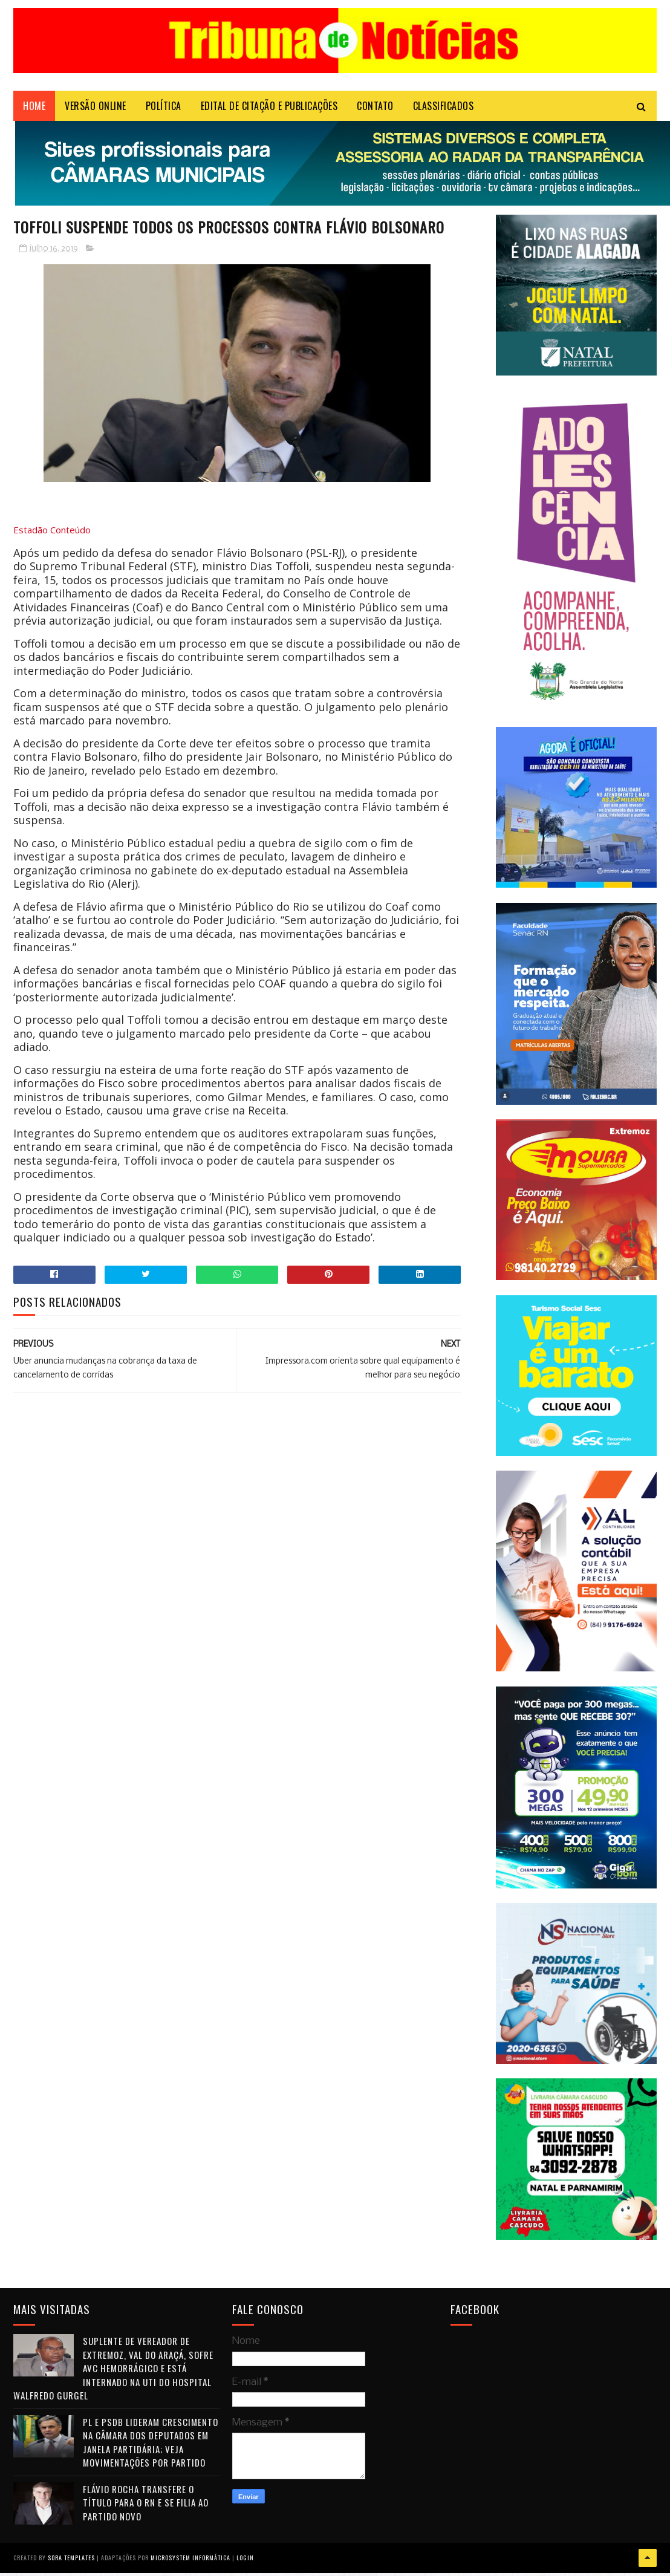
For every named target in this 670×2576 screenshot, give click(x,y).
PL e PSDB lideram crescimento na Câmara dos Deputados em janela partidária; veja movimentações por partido (150, 2442)
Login (245, 2557)
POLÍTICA (163, 106)
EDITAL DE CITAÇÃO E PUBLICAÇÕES (269, 106)
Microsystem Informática (190, 2557)
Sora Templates (71, 2557)
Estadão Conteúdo (52, 530)
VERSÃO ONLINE (95, 106)
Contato (375, 106)
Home (34, 106)
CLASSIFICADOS (443, 106)
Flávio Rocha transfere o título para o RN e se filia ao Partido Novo (146, 2502)
